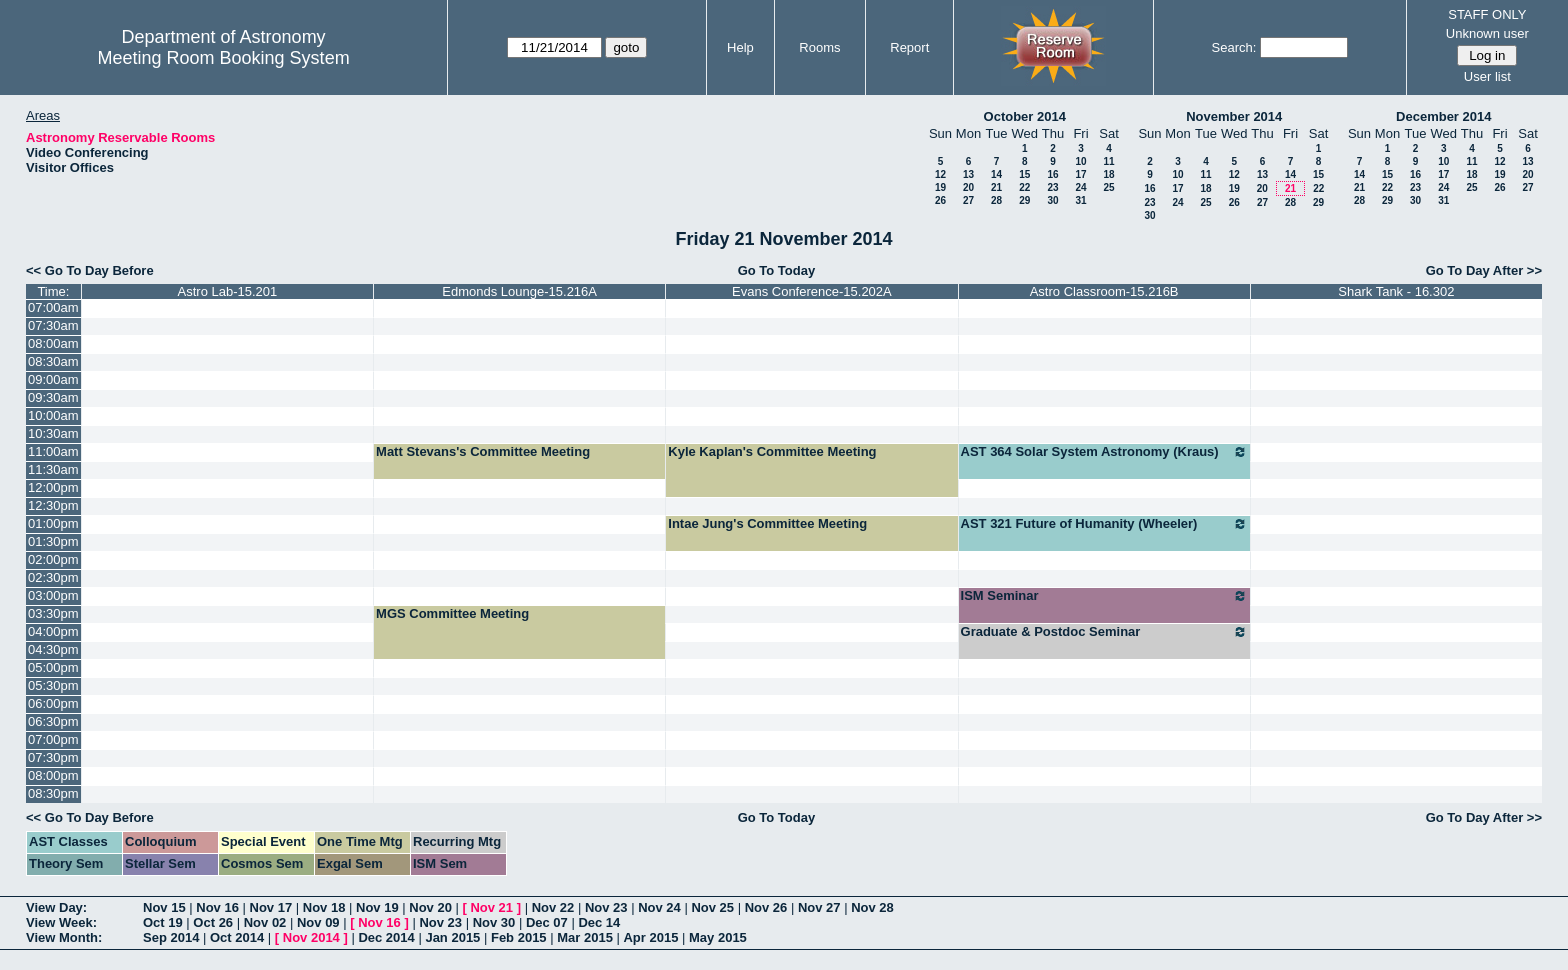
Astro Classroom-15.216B (1104, 291)
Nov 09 (318, 922)
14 (996, 174)
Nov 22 (553, 907)
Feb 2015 (519, 937)
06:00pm (53, 703)
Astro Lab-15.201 (228, 291)
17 (1080, 174)
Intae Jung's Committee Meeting (767, 523)
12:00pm (53, 487)
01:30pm (53, 541)
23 (1052, 187)
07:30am (53, 325)
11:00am (53, 451)
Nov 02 (265, 922)
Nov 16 (217, 907)
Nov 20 (430, 907)
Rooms (819, 47)
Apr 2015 (650, 937)
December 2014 (1443, 116)
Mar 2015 (585, 937)
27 (968, 200)
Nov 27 (819, 907)
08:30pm (53, 793)
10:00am (53, 415)
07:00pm (53, 739)
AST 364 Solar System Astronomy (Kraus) (1104, 452)
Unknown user (1487, 33)
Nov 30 (494, 922)
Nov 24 (659, 907)
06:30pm (53, 721)
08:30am (53, 361)
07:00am (53, 307)
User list (1487, 76)
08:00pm (53, 775)
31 (1080, 200)
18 (1108, 174)
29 (1024, 200)
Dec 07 (547, 922)
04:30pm (53, 649)
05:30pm (53, 685)
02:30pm (53, 577)
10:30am (53, 433)
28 (996, 200)
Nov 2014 (311, 937)
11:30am (53, 469)
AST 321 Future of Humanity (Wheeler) (1104, 524)
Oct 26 (213, 922)
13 (968, 174)
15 (1024, 174)
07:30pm (53, 757)
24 (1080, 187)
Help (740, 47)
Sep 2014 (171, 937)
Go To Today (777, 270)
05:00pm (53, 667)
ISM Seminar (1104, 596)
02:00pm (53, 559)
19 (940, 187)
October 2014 (1025, 116)
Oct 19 (163, 922)
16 (1052, 174)
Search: (1234, 47)
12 (940, 174)
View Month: (64, 937)
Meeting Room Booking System (224, 58)
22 (1024, 187)
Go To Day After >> (1484, 270)
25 (1108, 187)
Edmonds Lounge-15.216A (519, 291)
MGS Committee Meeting (452, 613)
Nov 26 (766, 907)
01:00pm (53, 523)
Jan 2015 (452, 937)
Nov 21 (491, 907)
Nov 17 (271, 907)
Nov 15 (164, 907)
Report (909, 47)
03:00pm (53, 595)
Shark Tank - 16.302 (1396, 291)
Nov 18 (324, 907)
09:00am (53, 379)
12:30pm (53, 505)
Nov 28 (872, 907)
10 (1080, 161)
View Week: (61, 922)
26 (940, 200)
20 (968, 187)
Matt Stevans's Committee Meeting (483, 451)
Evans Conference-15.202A (812, 291)
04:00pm (53, 631)
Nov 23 (606, 907)
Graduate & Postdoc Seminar (1104, 632)
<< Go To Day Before (90, 270)
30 (1052, 200)
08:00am (53, 343)
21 (996, 187)
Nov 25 (712, 907)
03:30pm (53, 613)
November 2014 (1234, 116)
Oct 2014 (237, 937)
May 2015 (718, 937)
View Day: (56, 907)
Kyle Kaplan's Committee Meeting (772, 451)
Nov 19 (377, 907)
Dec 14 (599, 922)
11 (1108, 161)
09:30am (53, 397)
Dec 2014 (386, 937)
